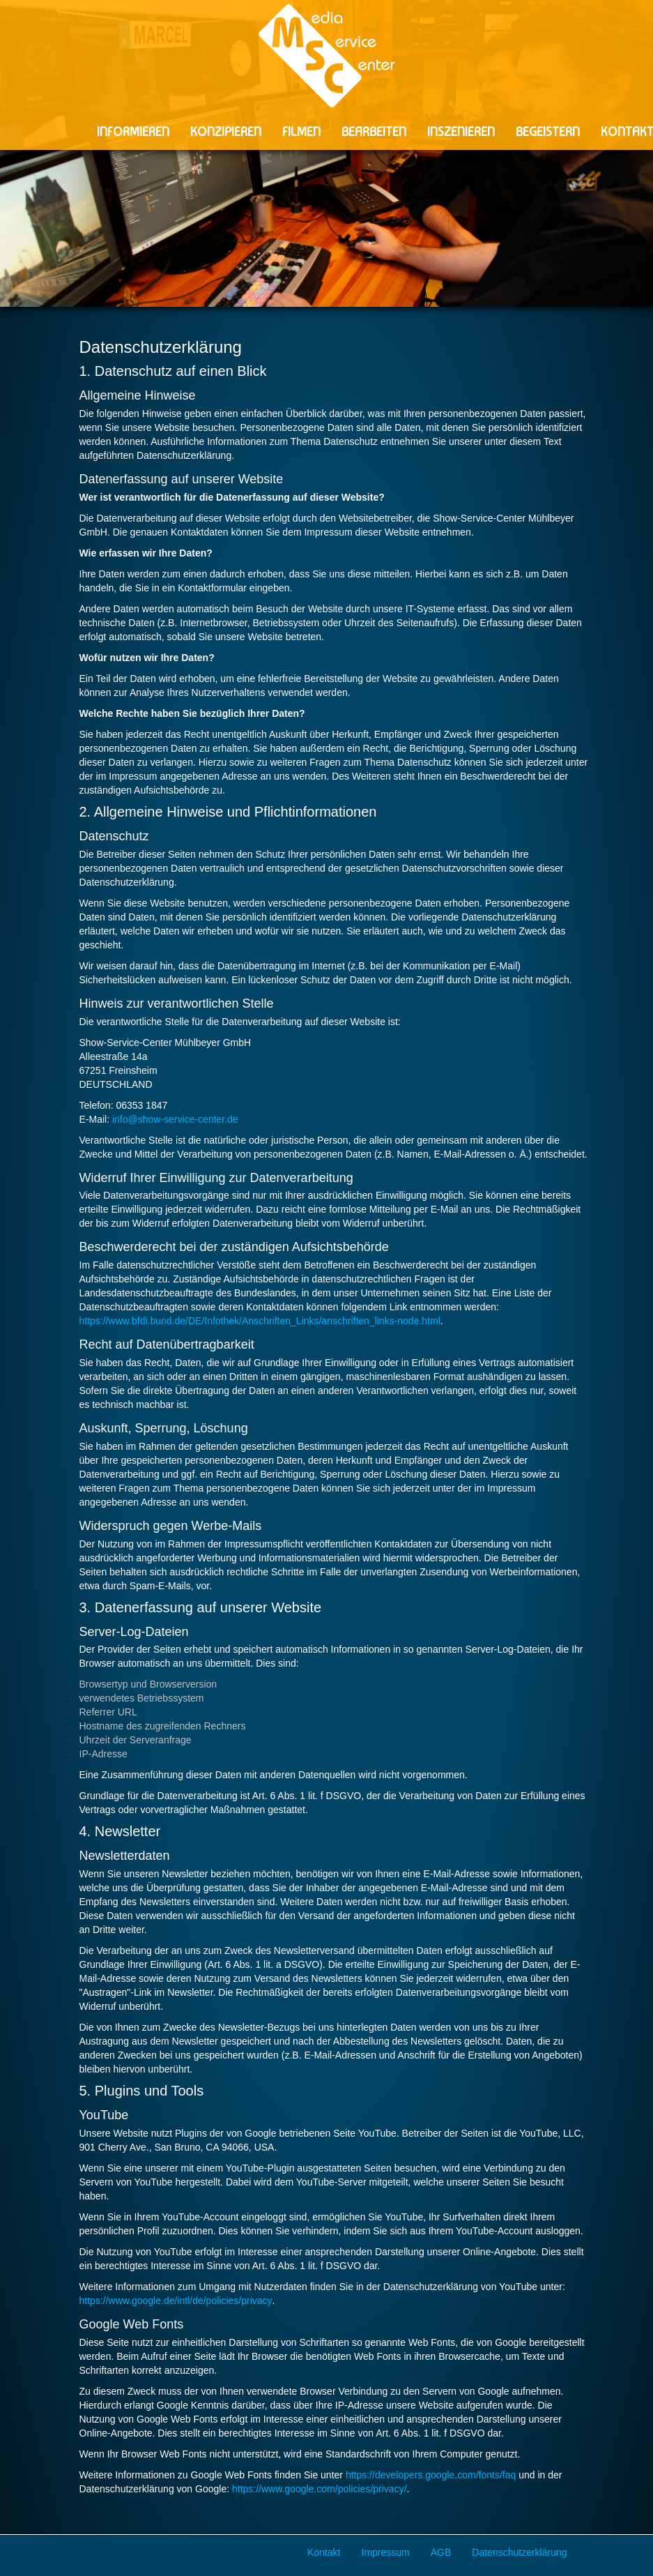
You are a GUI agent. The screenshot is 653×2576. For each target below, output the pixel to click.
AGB (441, 2552)
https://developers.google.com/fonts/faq (431, 2474)
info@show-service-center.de (175, 1119)
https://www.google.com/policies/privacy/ (319, 2488)
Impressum (386, 2552)
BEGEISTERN (548, 131)
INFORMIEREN (133, 131)
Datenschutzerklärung (519, 2552)
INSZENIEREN (461, 131)
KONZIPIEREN (225, 131)
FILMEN (301, 131)
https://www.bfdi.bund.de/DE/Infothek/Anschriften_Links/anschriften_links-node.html (259, 1320)
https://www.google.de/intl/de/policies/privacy (175, 2300)
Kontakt (323, 2552)
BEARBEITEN (373, 131)
